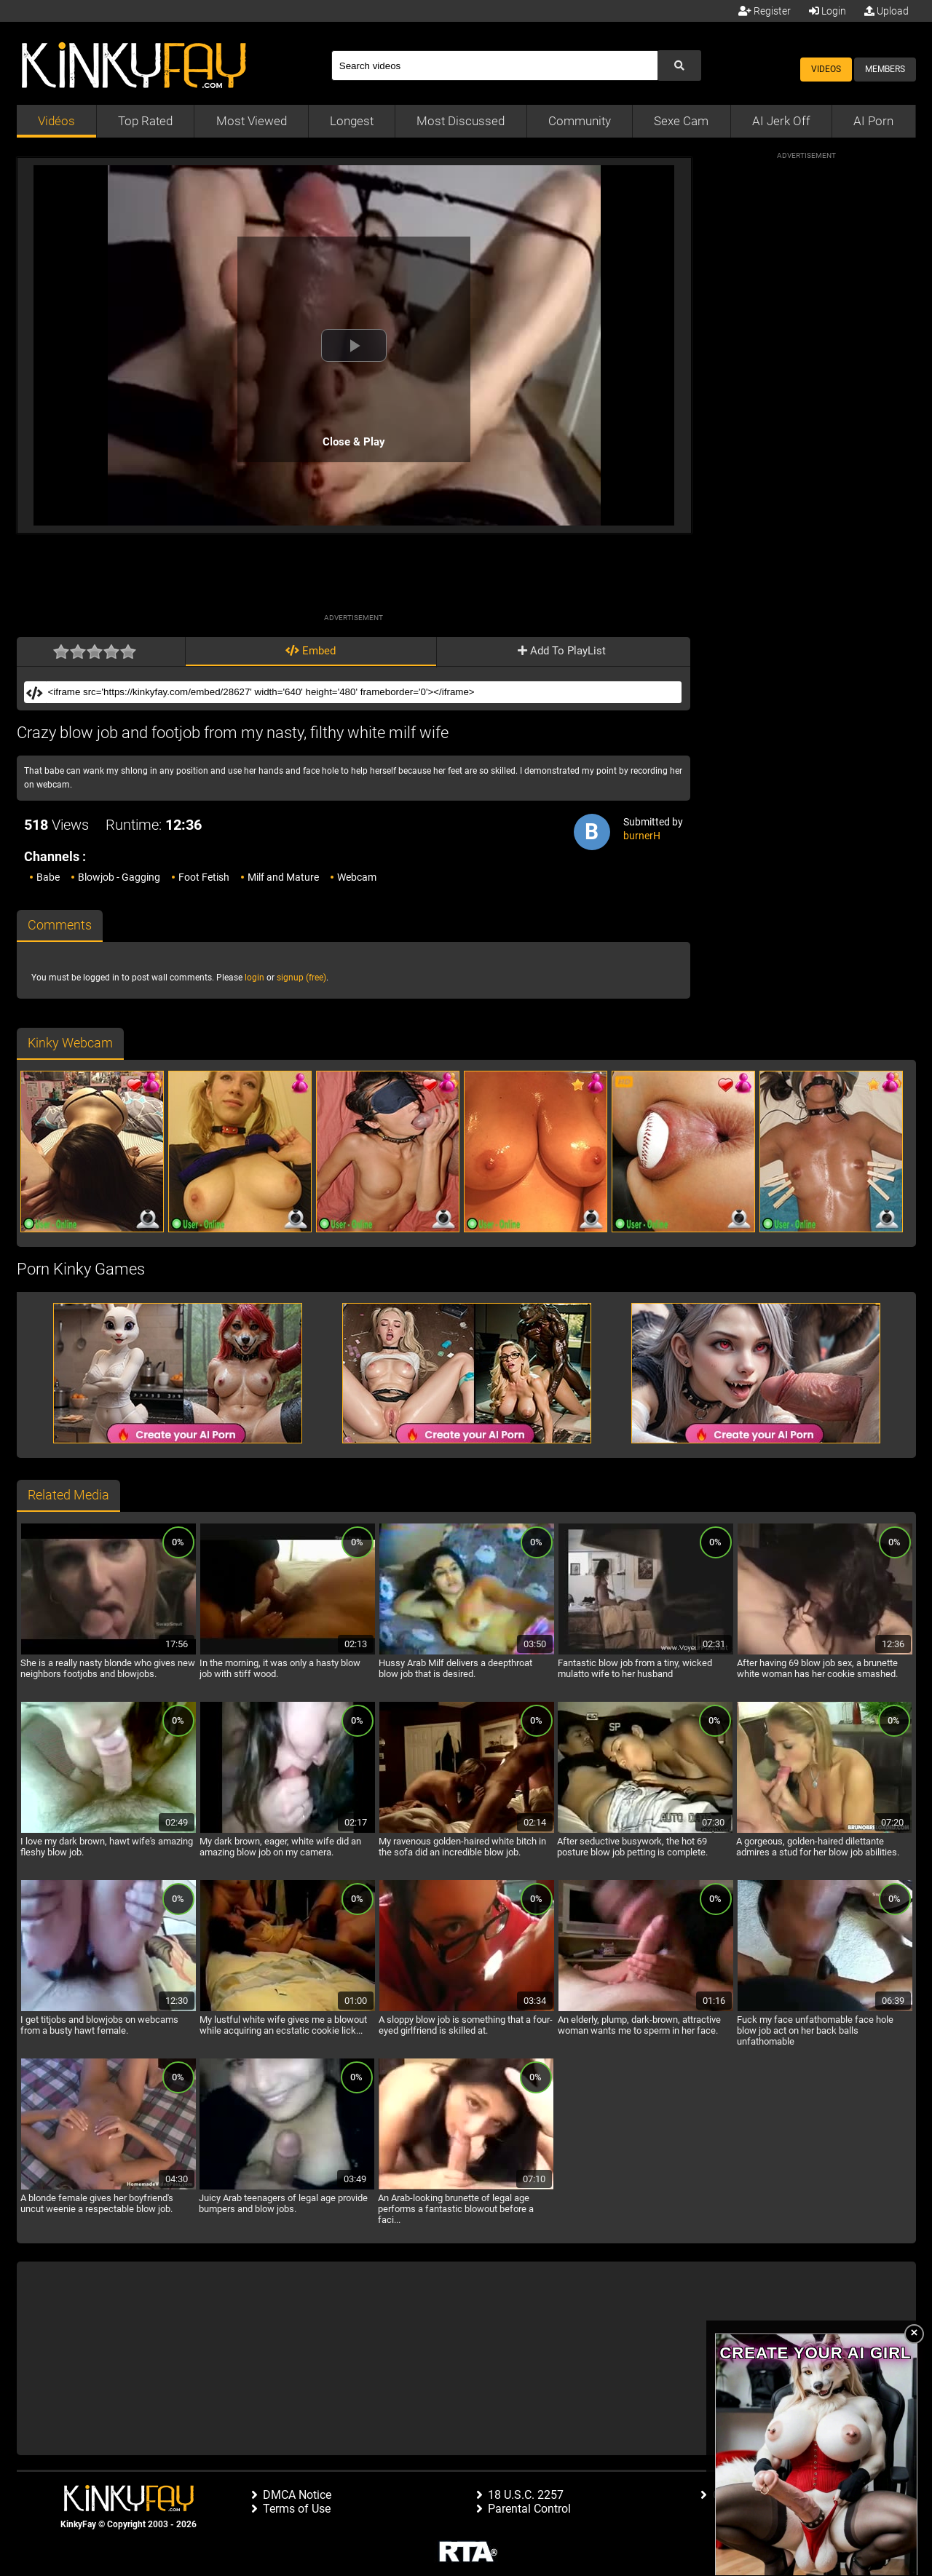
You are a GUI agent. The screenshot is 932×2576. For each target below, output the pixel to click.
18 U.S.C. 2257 (526, 2495)
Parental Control (529, 2509)
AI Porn (873, 121)
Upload (886, 11)
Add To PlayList (562, 650)
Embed (310, 650)
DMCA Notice (297, 2495)
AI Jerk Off (781, 121)
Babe (48, 877)
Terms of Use (297, 2509)
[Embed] (363, 692)
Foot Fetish (203, 877)
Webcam (356, 877)
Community (579, 121)
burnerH (641, 835)
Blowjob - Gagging (119, 877)
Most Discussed (460, 121)
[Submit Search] (679, 65)
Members (885, 69)
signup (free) (301, 977)
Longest (352, 121)
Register (764, 11)
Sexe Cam (681, 121)
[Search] (494, 65)
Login (827, 11)
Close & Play (354, 441)
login (254, 977)
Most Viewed (251, 121)
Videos (826, 69)
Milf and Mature (283, 877)
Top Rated (145, 121)
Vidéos (56, 121)
